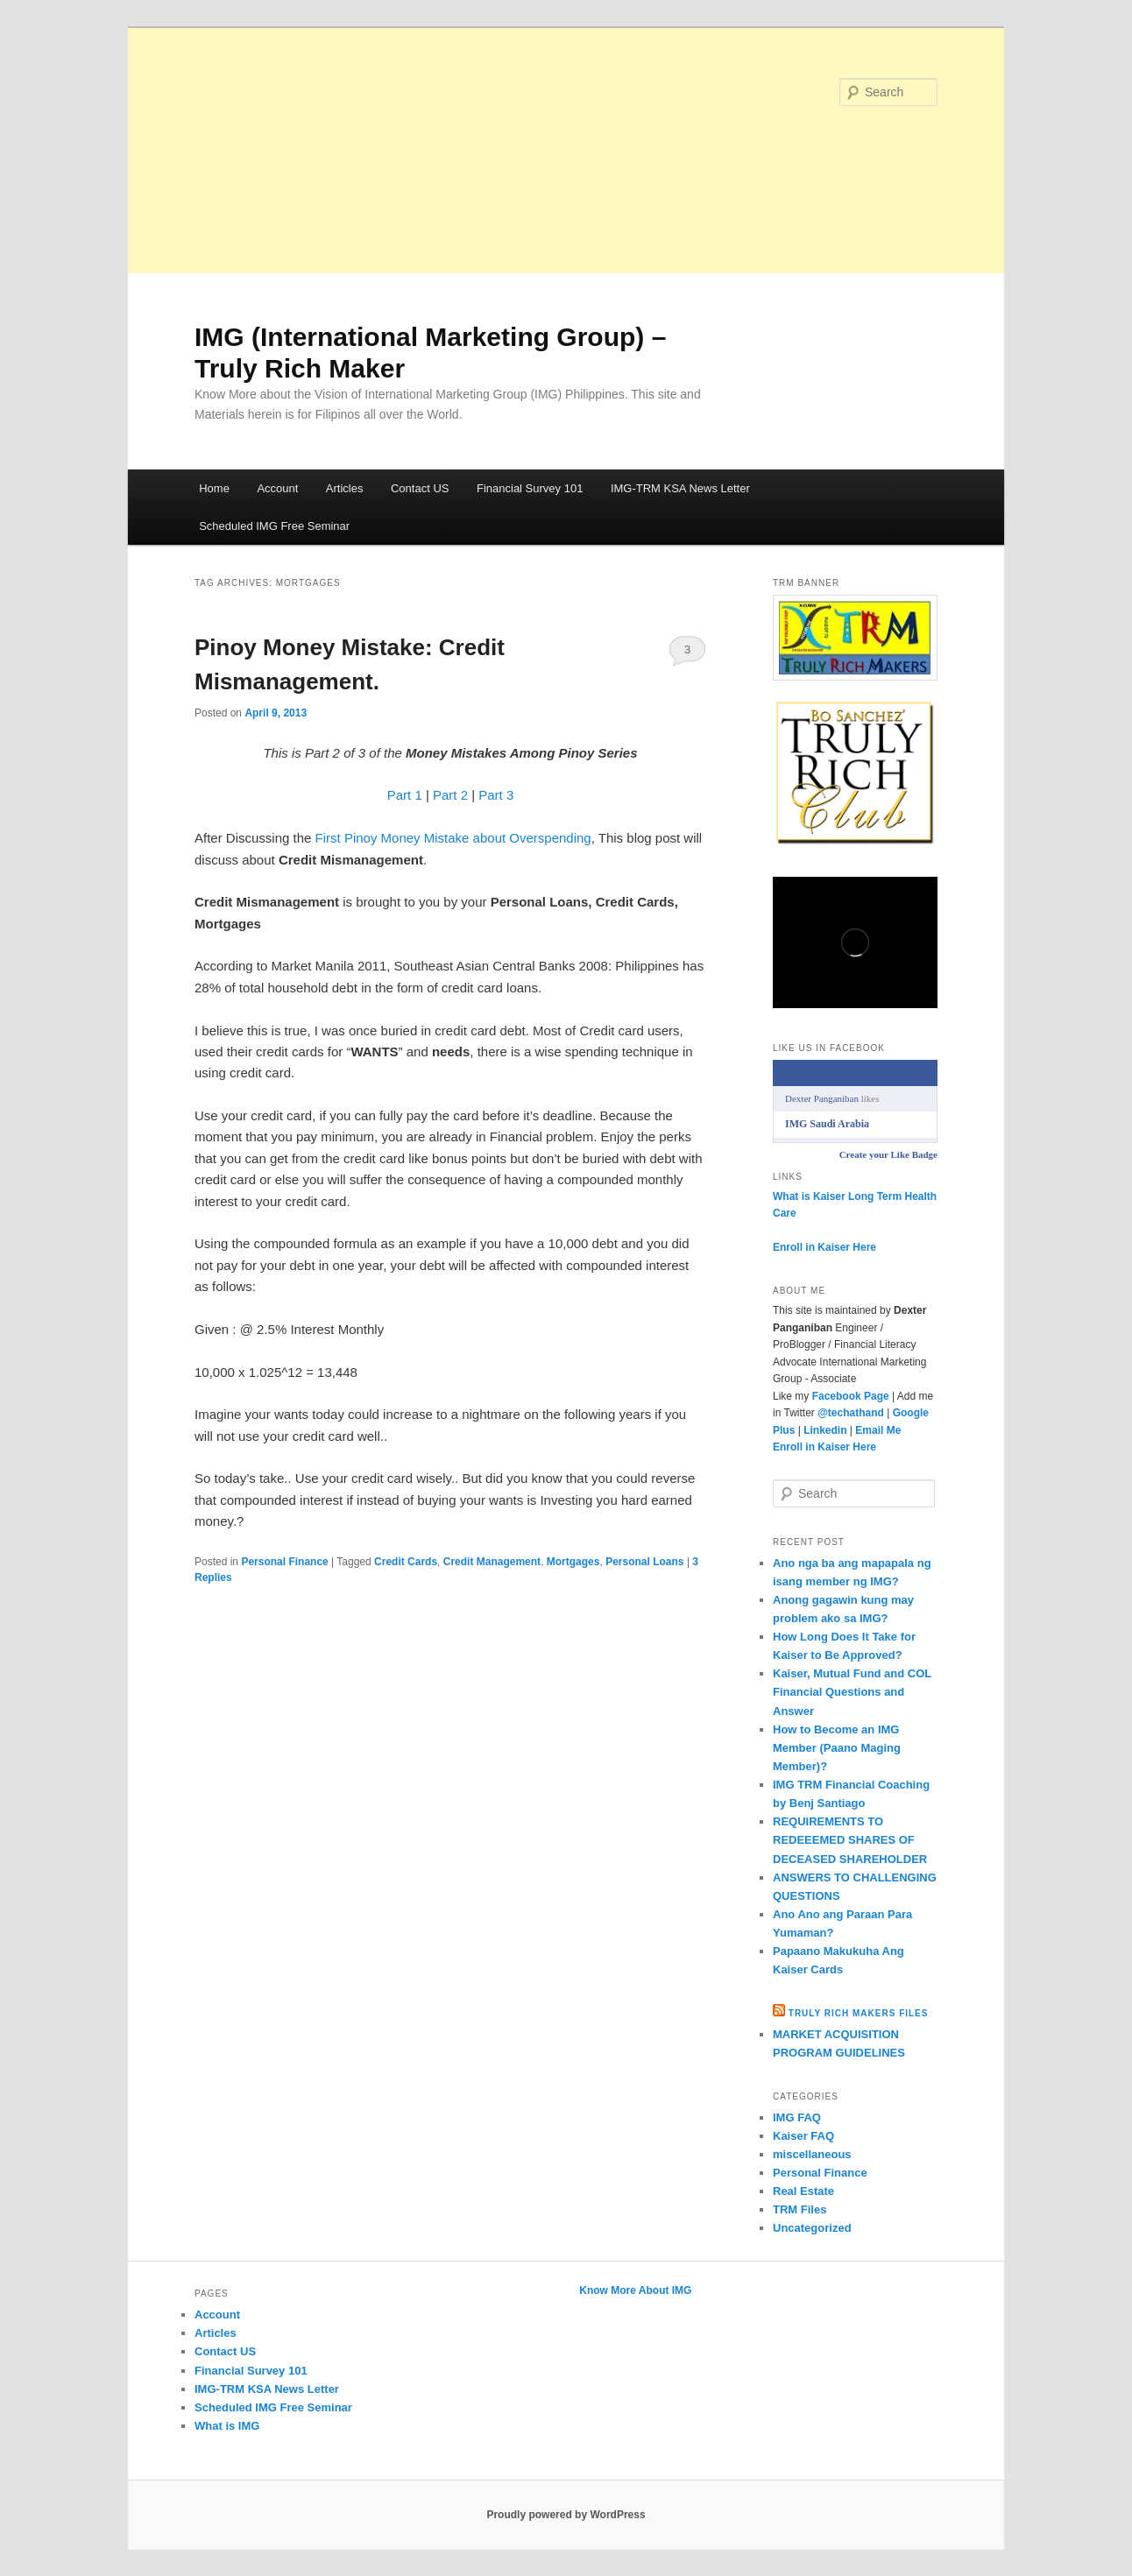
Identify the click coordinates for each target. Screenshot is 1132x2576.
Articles (345, 488)
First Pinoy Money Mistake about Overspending (453, 837)
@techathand (850, 1413)
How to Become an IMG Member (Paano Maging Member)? (837, 1748)
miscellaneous (812, 2154)
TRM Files (799, 2209)
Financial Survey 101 (530, 488)
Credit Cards (405, 1562)
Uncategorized (812, 2227)
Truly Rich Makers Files (859, 2013)
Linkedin (824, 1430)
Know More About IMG (635, 2290)
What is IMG (227, 2425)
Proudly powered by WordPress (565, 2515)
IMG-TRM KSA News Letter (680, 488)
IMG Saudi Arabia (827, 1124)
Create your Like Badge (888, 1154)
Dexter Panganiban (822, 1098)
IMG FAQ (797, 2117)
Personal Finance (284, 1562)
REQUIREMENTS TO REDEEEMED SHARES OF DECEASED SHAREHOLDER (850, 1840)
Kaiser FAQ (803, 2135)
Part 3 (495, 794)
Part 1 (404, 794)
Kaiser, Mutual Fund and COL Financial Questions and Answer (852, 1692)
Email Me (878, 1430)
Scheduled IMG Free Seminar (274, 526)
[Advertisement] (566, 150)
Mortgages (573, 1562)
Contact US (420, 488)
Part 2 (450, 794)
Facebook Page (850, 1396)
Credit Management (492, 1562)
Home (214, 488)
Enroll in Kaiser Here (824, 1247)
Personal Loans (644, 1562)
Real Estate (803, 2191)
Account (277, 488)
